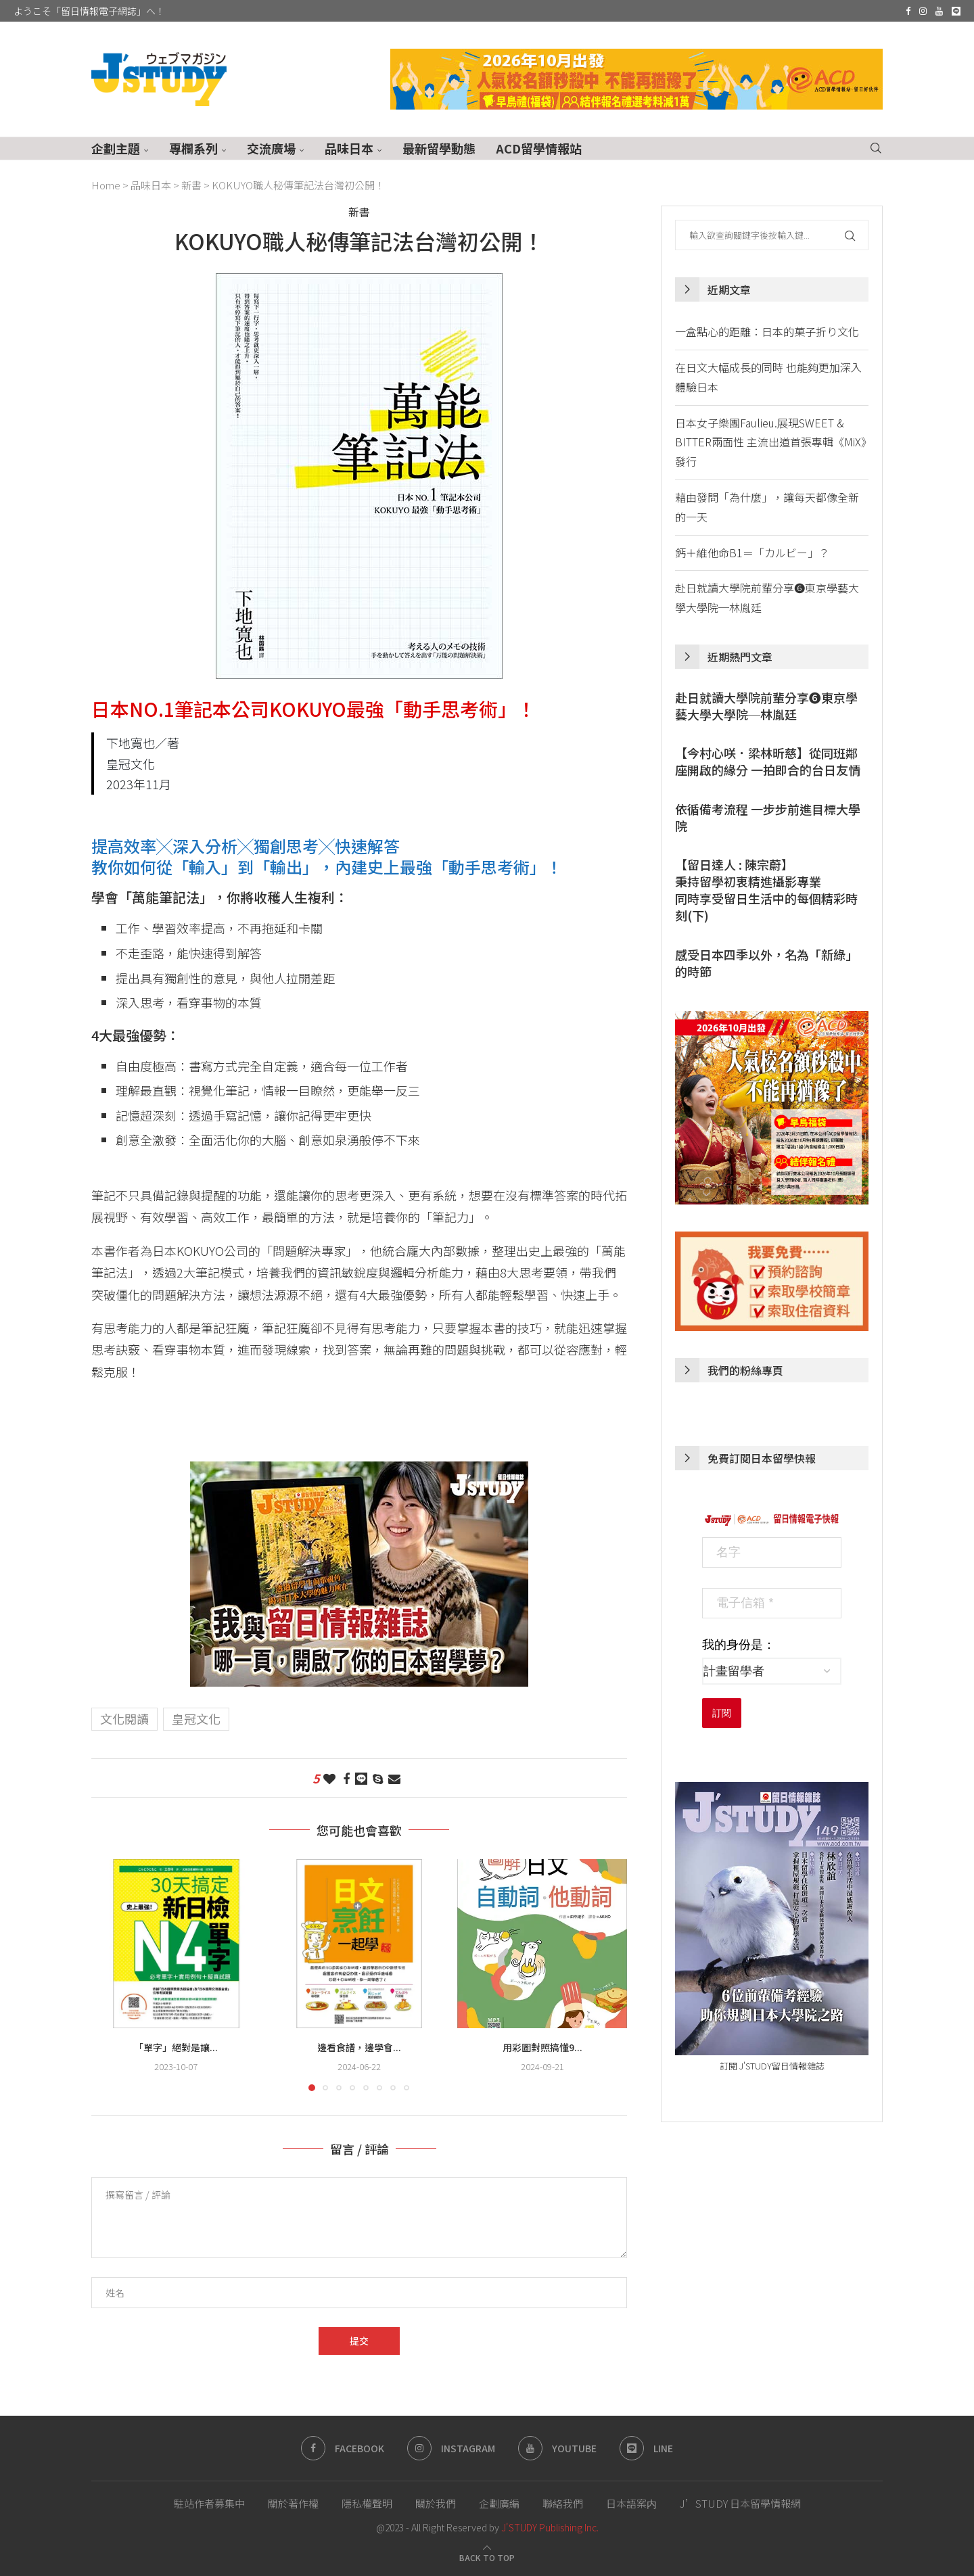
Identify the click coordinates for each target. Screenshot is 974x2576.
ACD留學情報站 (539, 148)
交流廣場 (271, 148)
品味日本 (349, 148)
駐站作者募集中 (209, 2503)
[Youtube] (939, 11)
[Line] (956, 11)
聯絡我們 (562, 2503)
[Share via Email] (394, 1778)
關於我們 (435, 2503)
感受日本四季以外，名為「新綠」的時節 (766, 963)
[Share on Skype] (378, 1778)
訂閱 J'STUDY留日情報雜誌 (772, 2065)
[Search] (876, 148)
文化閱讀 (124, 1718)
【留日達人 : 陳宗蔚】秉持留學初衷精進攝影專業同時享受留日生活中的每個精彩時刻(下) (766, 890)
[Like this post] (329, 1778)
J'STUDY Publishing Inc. (550, 2527)
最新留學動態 (439, 148)
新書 (191, 185)
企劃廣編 (499, 2503)
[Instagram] (923, 11)
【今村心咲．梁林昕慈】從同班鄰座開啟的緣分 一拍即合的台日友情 (767, 761)
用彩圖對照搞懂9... (542, 2047)
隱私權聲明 (367, 2503)
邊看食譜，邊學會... (359, 2047)
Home (105, 185)
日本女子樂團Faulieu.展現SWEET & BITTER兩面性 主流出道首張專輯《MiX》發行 (770, 442)
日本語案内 (631, 2503)
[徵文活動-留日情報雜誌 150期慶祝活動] (359, 1472)
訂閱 (721, 1713)
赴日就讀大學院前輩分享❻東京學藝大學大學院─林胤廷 (766, 706)
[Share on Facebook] (346, 1778)
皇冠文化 (196, 1718)
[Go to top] (487, 2556)
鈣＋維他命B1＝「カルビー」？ (752, 552)
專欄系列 (193, 148)
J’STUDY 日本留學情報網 (740, 2503)
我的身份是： (738, 1645)
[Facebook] (908, 11)
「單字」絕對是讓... (176, 2047)
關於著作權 (293, 2503)
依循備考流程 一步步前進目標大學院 (767, 818)
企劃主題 (115, 148)
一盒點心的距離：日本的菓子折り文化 (767, 331)
